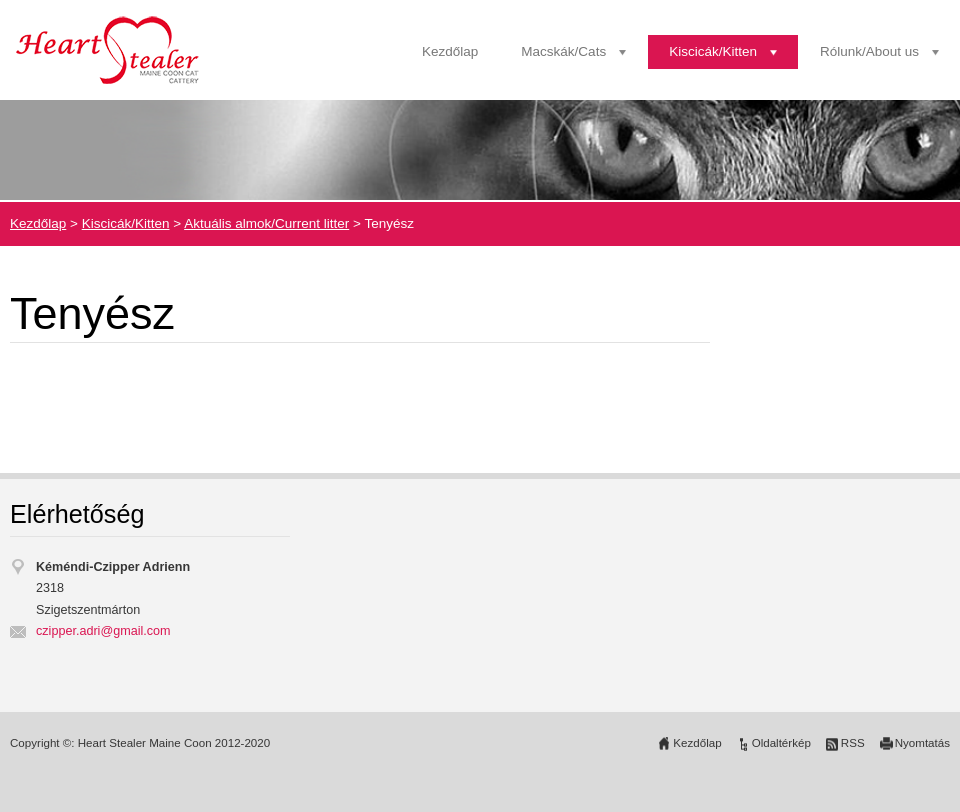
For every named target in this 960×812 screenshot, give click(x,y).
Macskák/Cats (563, 51)
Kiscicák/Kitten (713, 51)
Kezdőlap (450, 51)
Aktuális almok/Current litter (266, 223)
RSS (853, 743)
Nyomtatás (922, 743)
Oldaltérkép (781, 743)
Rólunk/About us (869, 51)
